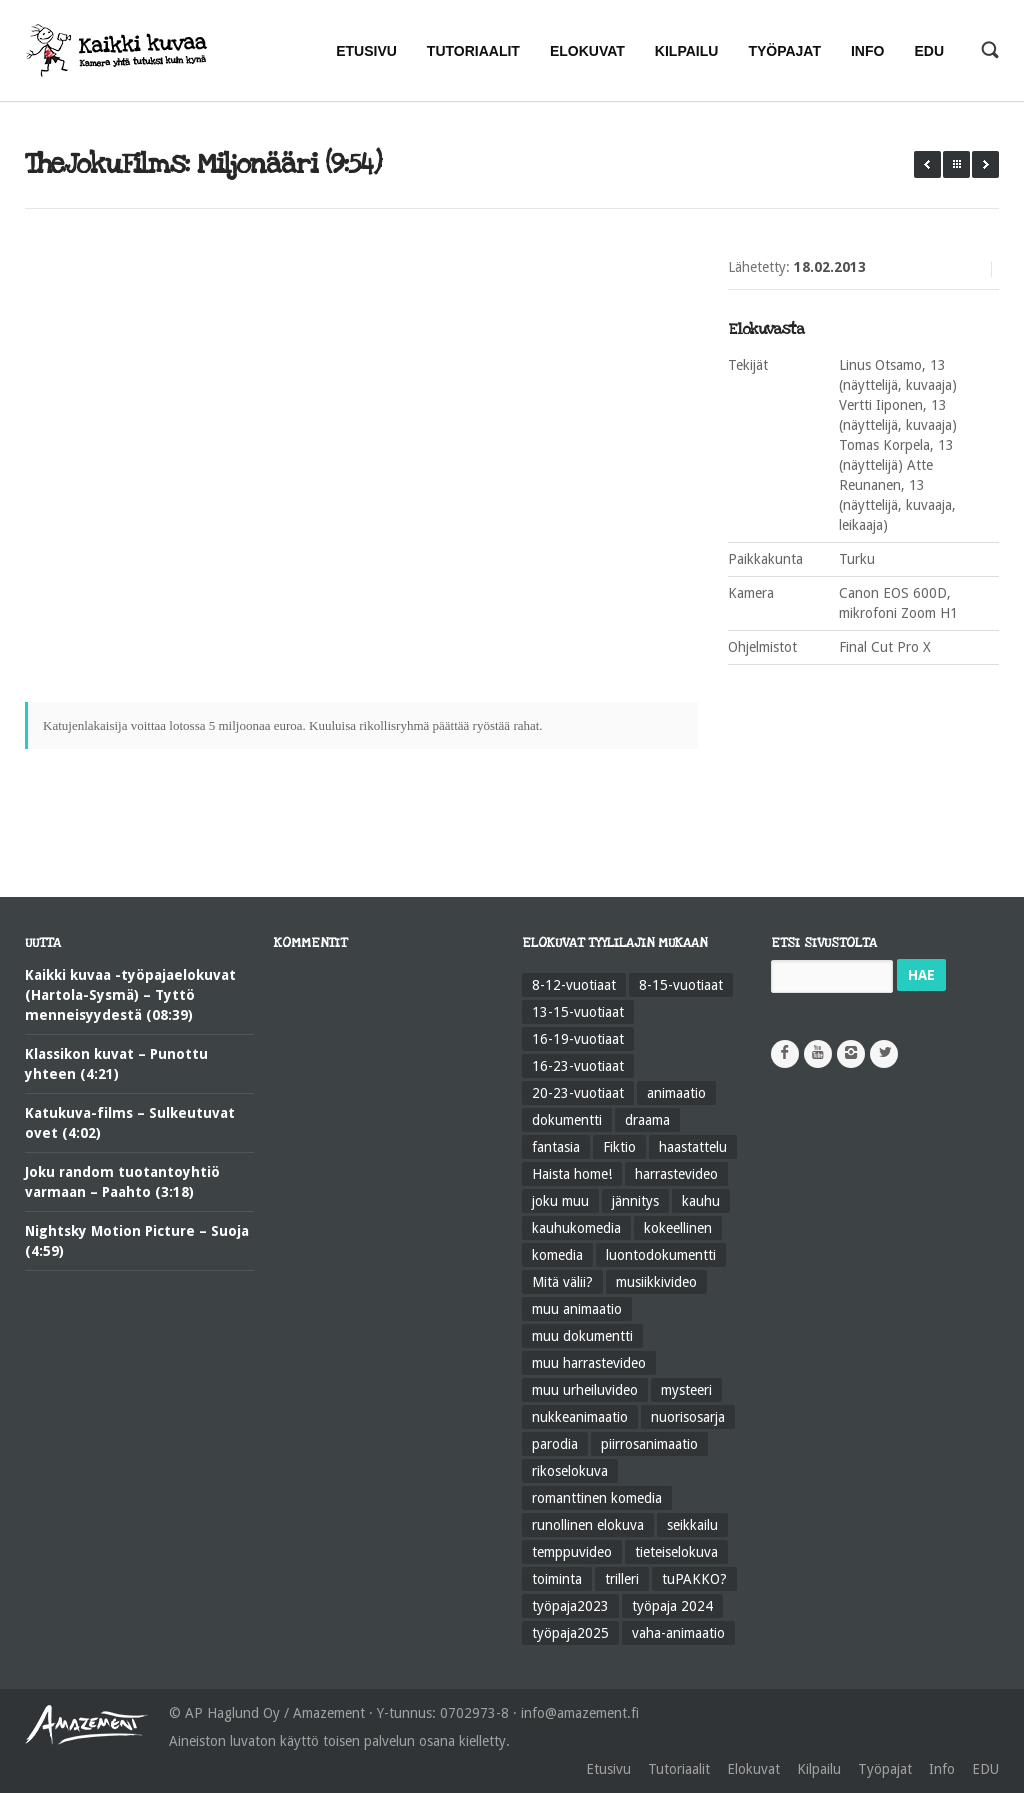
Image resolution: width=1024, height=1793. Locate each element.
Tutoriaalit (679, 1769)
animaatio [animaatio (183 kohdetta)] (676, 1093)
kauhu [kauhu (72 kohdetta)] (701, 1201)
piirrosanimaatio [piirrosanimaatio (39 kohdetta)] (649, 1444)
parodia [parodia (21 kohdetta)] (555, 1444)
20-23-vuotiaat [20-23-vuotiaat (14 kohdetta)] (578, 1093)
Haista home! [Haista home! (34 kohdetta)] (572, 1174)
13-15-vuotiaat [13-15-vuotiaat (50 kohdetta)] (578, 1012)
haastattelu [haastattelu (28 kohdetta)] (693, 1147)
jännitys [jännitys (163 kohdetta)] (635, 1201)
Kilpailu (819, 1769)
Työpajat (885, 1769)
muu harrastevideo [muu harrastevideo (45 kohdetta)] (589, 1363)
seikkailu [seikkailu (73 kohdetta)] (692, 1525)
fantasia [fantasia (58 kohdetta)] (556, 1147)
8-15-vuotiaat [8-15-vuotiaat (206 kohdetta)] (681, 985)
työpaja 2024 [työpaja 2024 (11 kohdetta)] (672, 1606)
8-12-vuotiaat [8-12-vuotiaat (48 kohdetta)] (574, 985)
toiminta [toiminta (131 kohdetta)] (557, 1579)
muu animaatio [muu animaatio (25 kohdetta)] (577, 1309)
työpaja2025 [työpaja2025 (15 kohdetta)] (570, 1633)
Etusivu (608, 1769)
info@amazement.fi (580, 1713)
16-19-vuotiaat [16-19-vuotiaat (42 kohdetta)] (578, 1039)
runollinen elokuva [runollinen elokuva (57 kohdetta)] (588, 1525)
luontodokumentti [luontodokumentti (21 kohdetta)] (661, 1255)
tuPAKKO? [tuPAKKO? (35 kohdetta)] (694, 1579)
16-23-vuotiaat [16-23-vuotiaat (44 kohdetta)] (578, 1066)
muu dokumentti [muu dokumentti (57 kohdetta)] (582, 1336)
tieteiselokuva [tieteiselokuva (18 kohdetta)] (676, 1552)
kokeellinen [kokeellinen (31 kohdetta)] (678, 1228)
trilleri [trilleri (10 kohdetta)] (622, 1579)
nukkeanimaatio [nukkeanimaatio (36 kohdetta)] (580, 1417)
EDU (985, 1769)
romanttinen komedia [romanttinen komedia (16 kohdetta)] (597, 1498)
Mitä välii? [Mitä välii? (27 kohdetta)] (562, 1282)
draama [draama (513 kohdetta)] (647, 1120)
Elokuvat (753, 1769)
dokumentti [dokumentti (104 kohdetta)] (567, 1120)
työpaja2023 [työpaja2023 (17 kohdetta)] (570, 1606)
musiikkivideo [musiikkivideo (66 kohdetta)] (656, 1282)
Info (942, 1769)
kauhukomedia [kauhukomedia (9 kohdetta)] (576, 1228)
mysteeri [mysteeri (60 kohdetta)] (686, 1390)
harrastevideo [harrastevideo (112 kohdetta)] (676, 1174)
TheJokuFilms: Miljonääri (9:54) (203, 164)
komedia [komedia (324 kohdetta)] (557, 1255)
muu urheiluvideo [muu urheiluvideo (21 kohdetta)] (585, 1390)
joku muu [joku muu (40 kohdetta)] (560, 1201)
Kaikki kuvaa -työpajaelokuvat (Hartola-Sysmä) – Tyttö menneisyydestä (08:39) (130, 995)
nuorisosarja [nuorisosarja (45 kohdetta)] (688, 1417)
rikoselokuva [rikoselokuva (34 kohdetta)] (570, 1471)
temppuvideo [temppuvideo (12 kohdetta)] (572, 1552)
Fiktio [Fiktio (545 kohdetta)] (619, 1147)
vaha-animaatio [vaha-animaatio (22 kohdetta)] (678, 1633)
